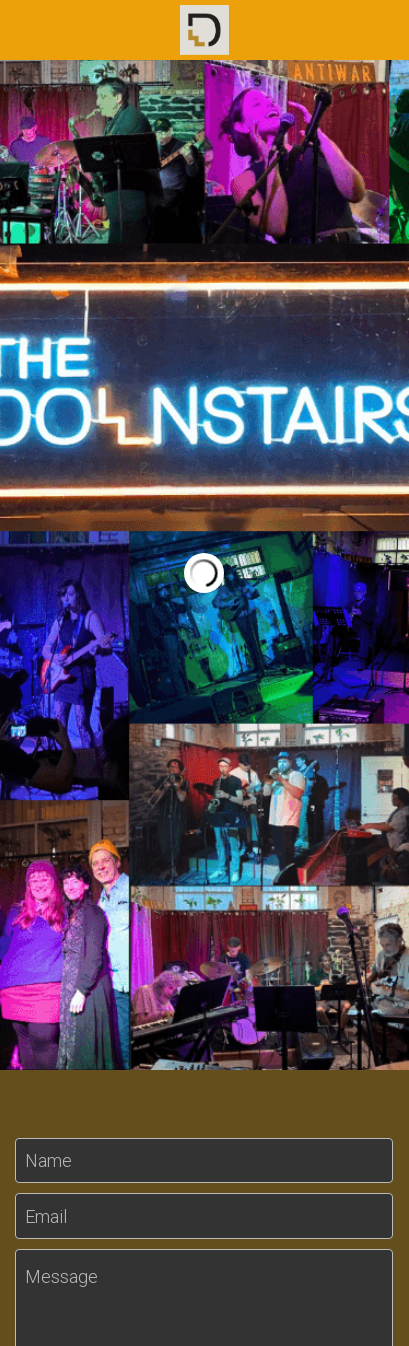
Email (46, 1215)
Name (48, 1160)
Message (61, 1276)
